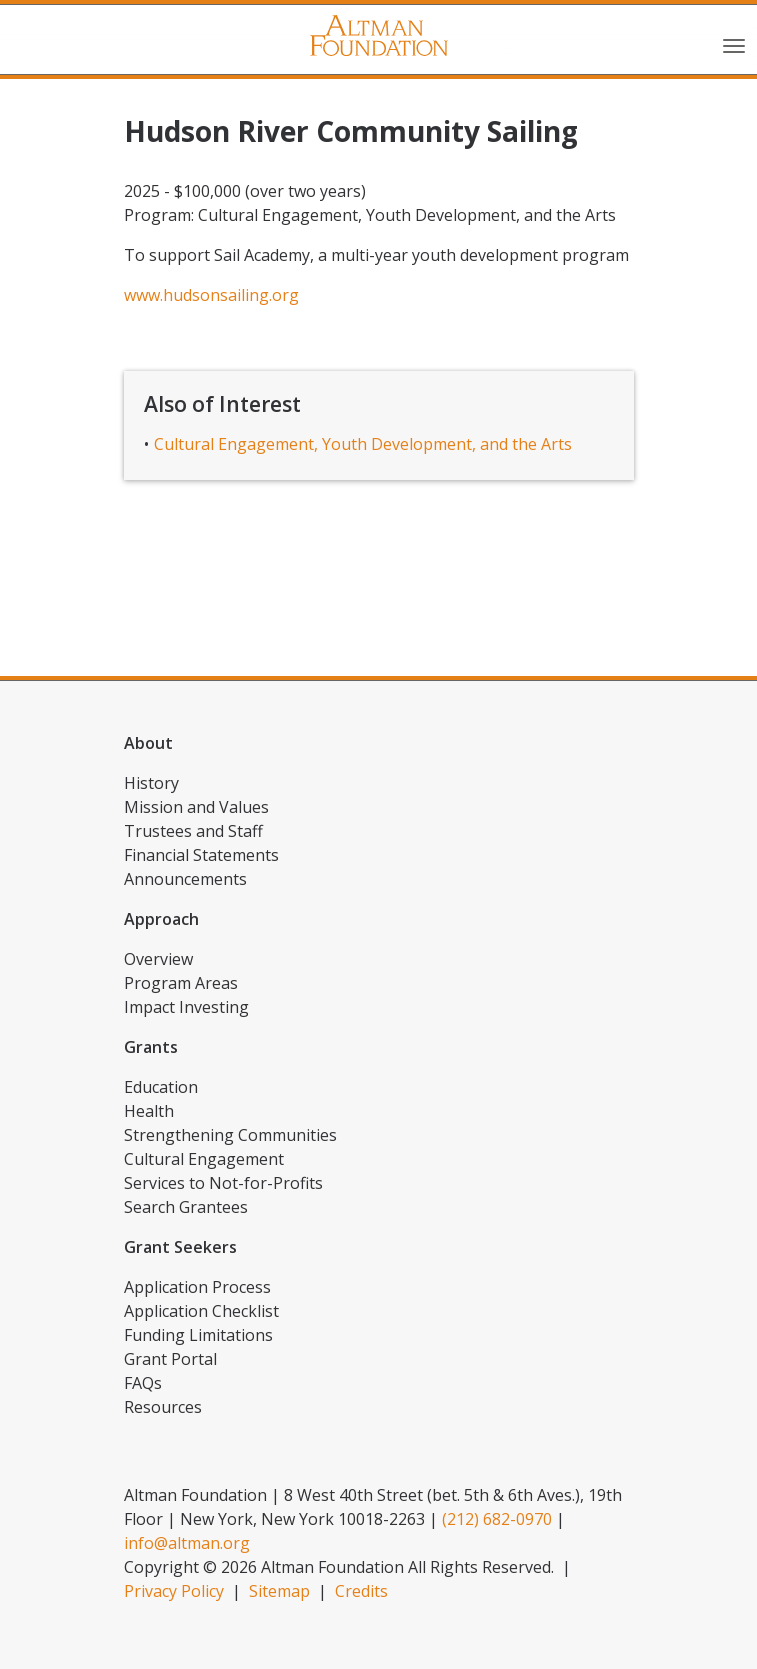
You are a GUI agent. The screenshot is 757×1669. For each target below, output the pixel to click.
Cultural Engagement (204, 1159)
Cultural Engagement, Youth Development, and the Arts (363, 444)
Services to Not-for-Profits (223, 1183)
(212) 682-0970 (497, 1519)
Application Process (197, 1287)
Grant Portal (170, 1359)
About (148, 743)
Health (149, 1111)
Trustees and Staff (193, 831)
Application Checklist (201, 1311)
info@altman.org (187, 1543)
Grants (151, 1047)
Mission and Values (196, 807)
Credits (361, 1591)
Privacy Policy (174, 1591)
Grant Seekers (180, 1247)
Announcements (185, 879)
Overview (158, 959)
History (151, 783)
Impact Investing (186, 1007)
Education (161, 1087)
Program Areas (181, 983)
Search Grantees (186, 1207)
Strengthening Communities (230, 1135)
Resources (163, 1407)
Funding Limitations (198, 1335)
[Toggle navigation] (734, 44)
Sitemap (279, 1591)
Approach (161, 919)
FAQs (143, 1383)
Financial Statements (201, 855)
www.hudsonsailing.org (211, 295)
